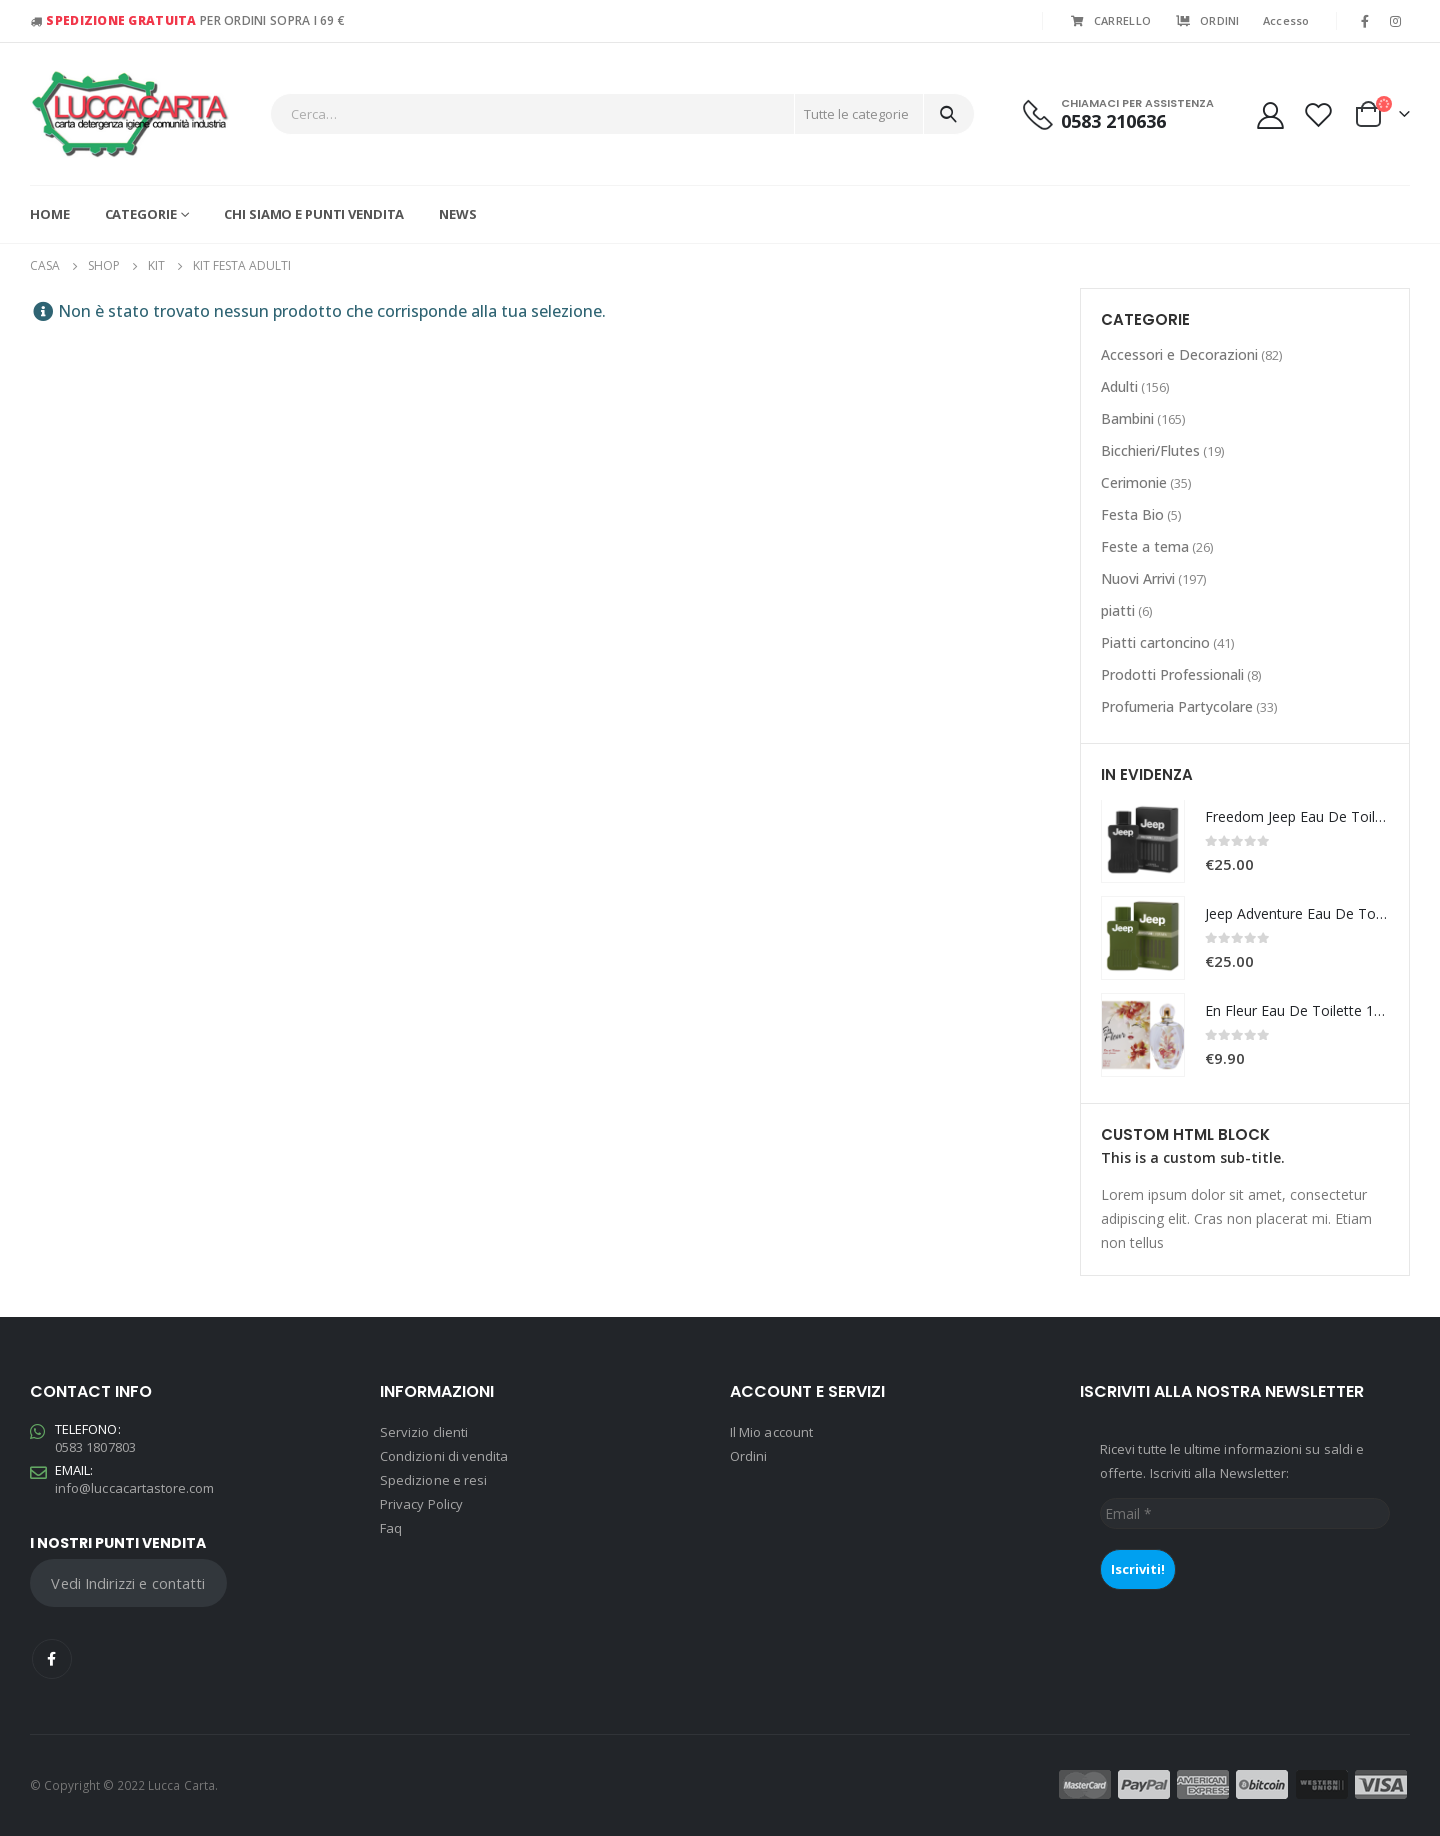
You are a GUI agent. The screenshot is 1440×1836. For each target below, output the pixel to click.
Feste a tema (1145, 546)
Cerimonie (1134, 482)
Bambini (1127, 418)
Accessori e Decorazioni (1179, 354)
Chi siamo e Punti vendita (314, 214)
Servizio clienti (424, 1432)
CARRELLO (1109, 20)
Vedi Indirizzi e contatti (128, 1583)
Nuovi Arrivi (1138, 578)
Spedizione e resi (433, 1480)
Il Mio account (771, 1432)
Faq (391, 1528)
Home (50, 214)
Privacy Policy (421, 1504)
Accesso (1286, 20)
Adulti (1119, 386)
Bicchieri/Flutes (1150, 450)
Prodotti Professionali (1172, 674)
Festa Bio (1132, 514)
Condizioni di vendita (444, 1456)
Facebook (52, 1659)
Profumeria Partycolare (1177, 706)
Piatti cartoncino (1155, 642)
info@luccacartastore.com (135, 1488)
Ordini (748, 1456)
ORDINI (1207, 20)
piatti (1118, 610)
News (458, 214)
